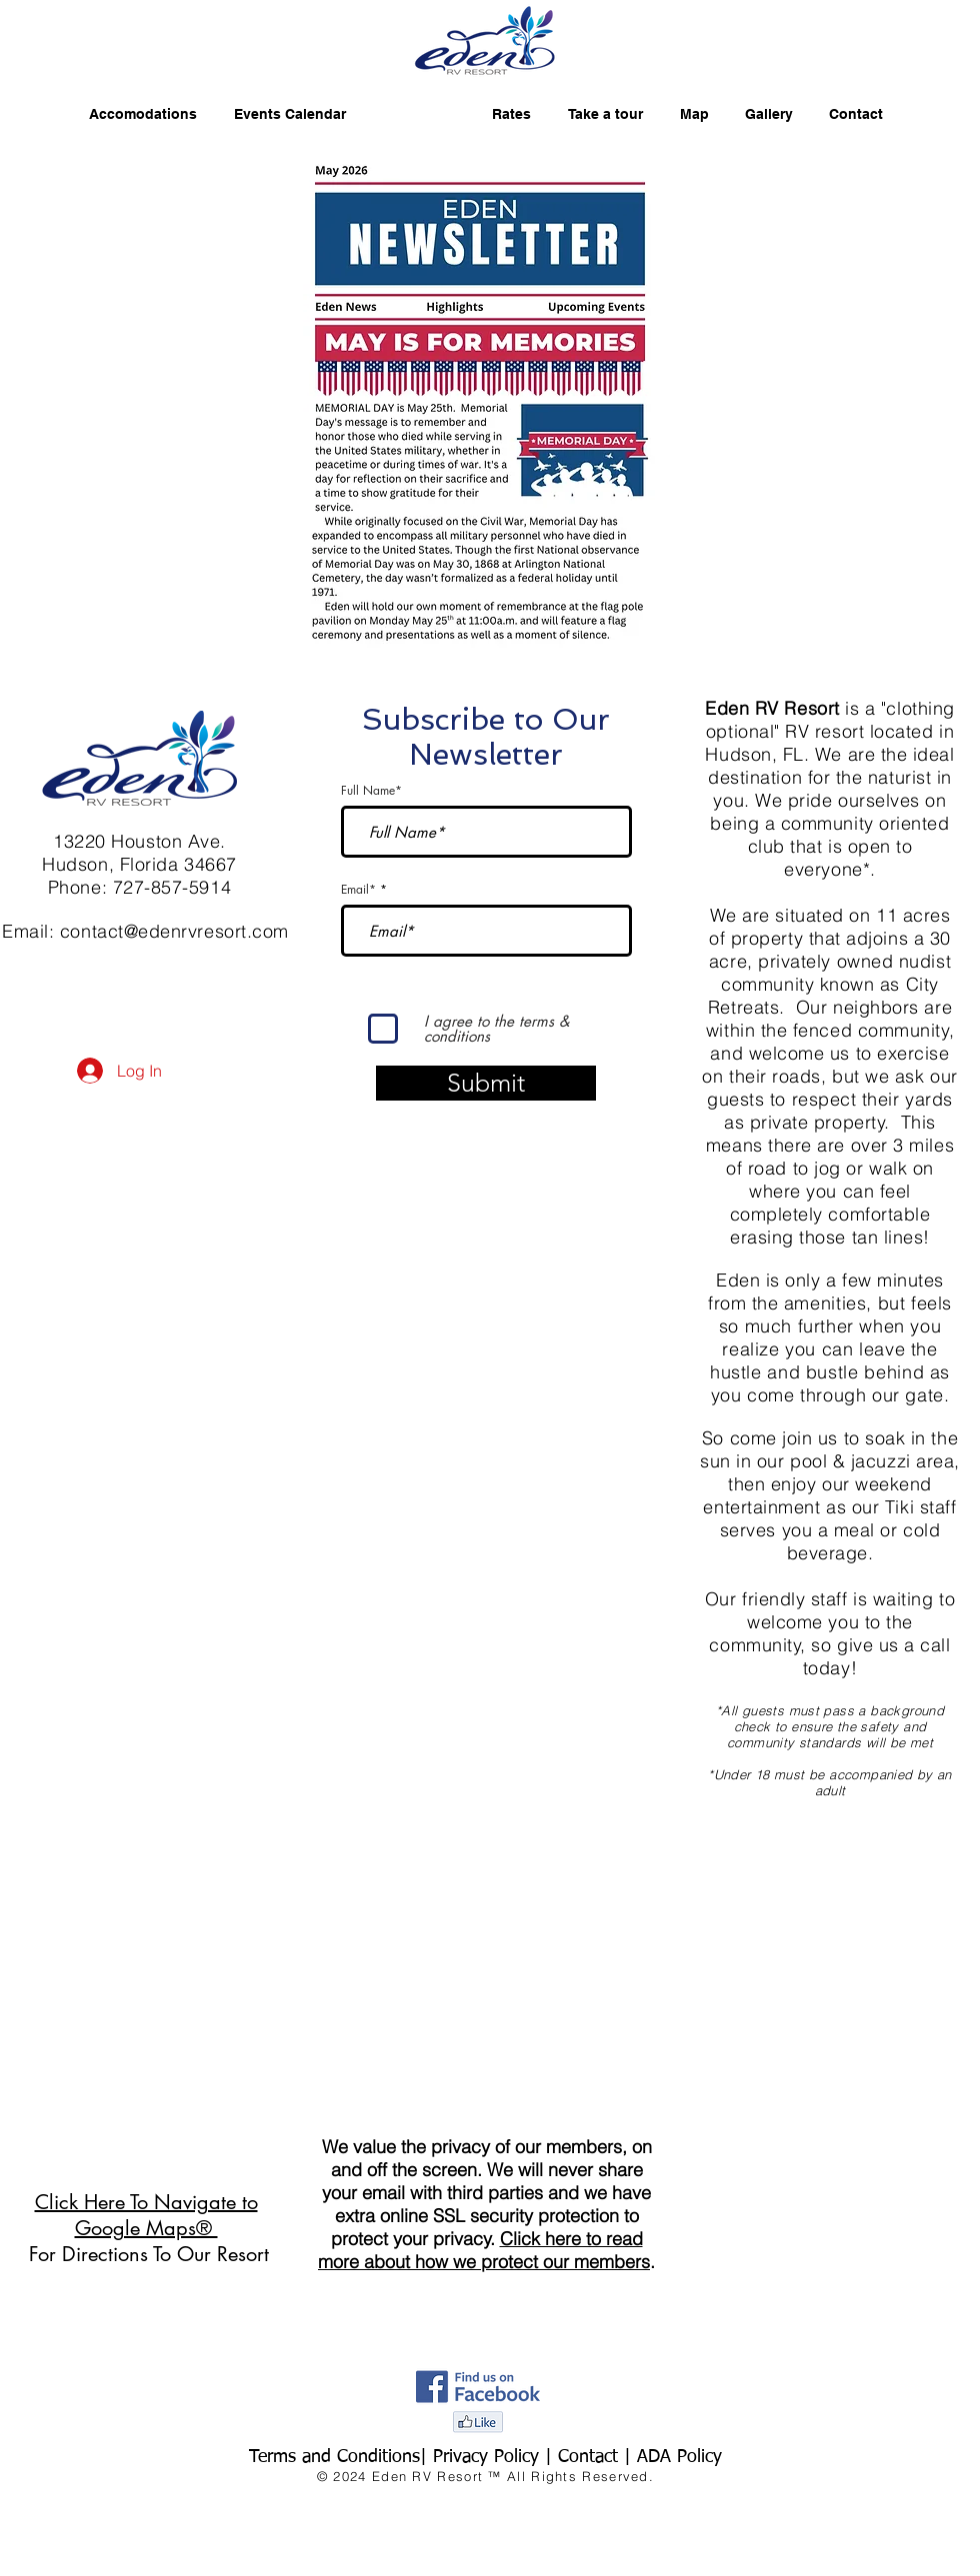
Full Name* (371, 791)
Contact (591, 2457)
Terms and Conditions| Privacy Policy (394, 2457)
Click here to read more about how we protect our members (484, 2250)
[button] (479, 398)
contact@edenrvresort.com (174, 931)
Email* (358, 890)
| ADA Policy (673, 2457)
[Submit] (486, 1083)
